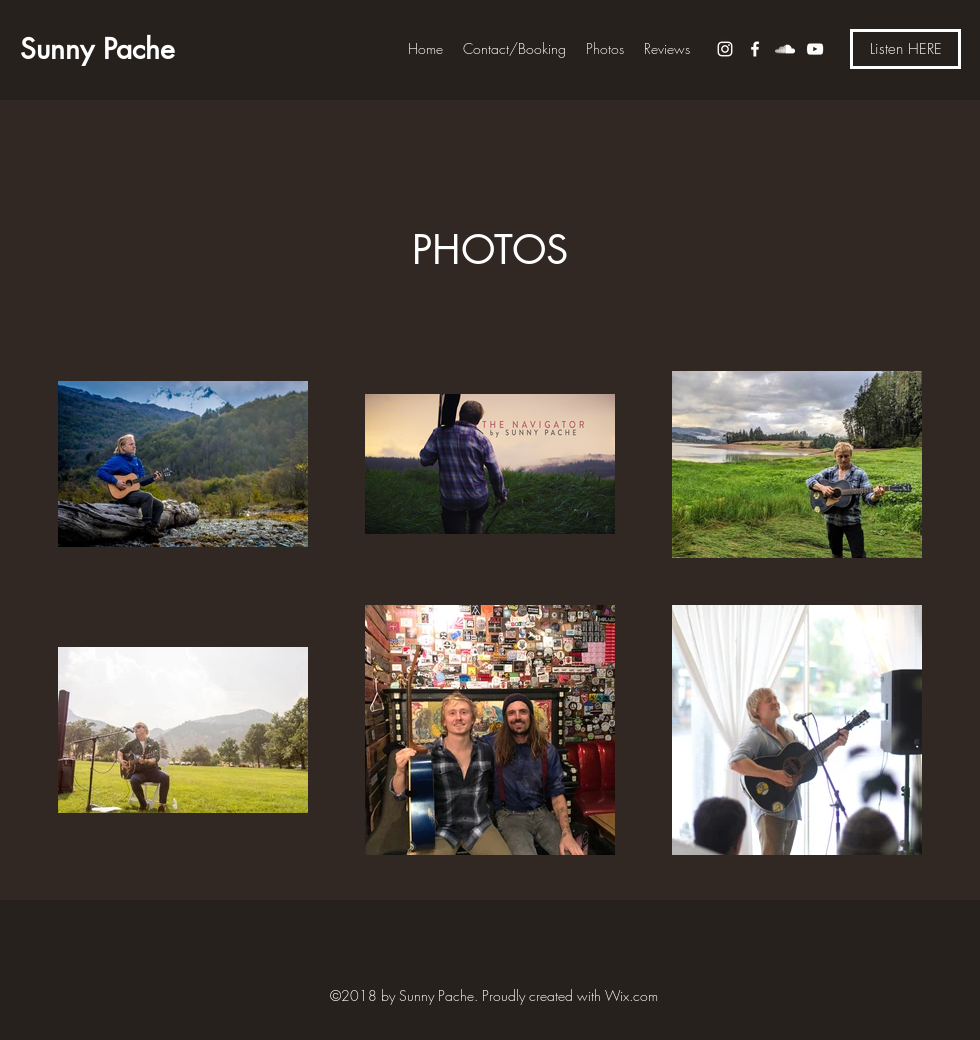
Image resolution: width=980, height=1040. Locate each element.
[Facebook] (755, 49)
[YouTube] (815, 49)
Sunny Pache (97, 49)
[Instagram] (725, 49)
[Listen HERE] (905, 49)
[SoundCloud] (785, 49)
